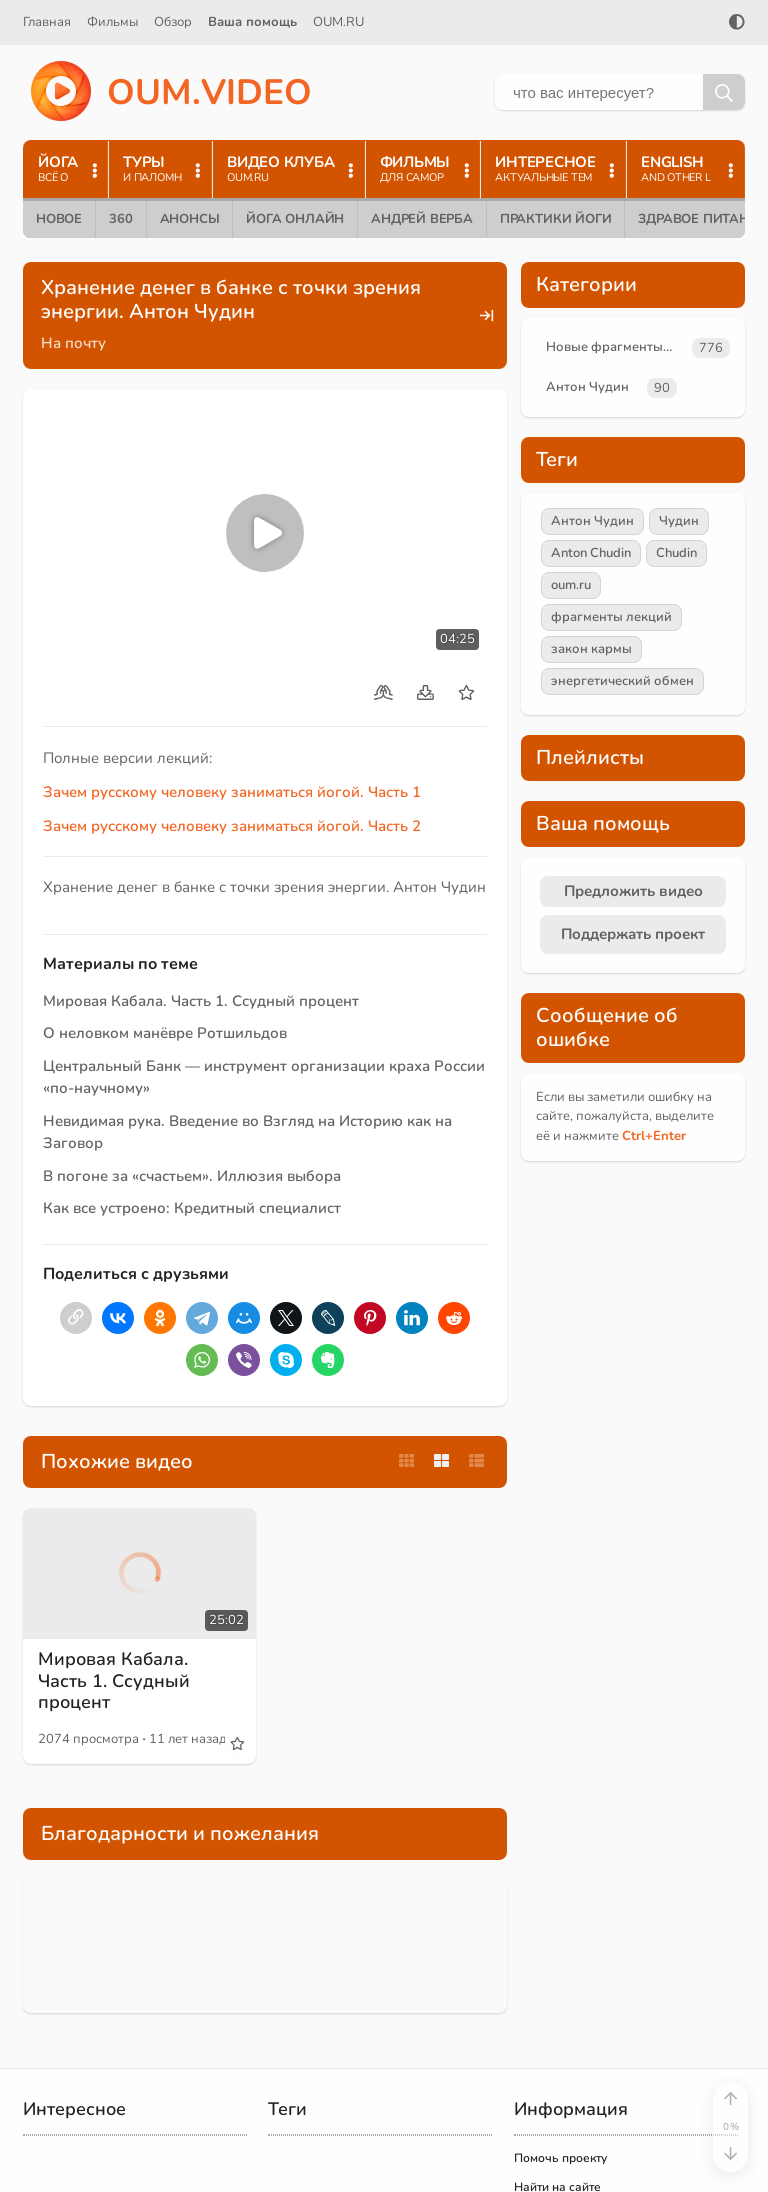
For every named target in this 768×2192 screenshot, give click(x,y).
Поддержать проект (633, 934)
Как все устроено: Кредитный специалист (192, 1208)
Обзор (173, 22)
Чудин (679, 521)
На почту (73, 343)
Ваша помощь (252, 22)
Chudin (676, 553)
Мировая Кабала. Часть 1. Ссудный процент (201, 1001)
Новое (59, 219)
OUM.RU (338, 22)
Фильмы (112, 22)
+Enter (654, 1136)
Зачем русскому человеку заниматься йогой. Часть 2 (232, 826)
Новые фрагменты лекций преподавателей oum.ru (615, 347)
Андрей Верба (422, 219)
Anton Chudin (591, 553)
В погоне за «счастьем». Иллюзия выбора (192, 1176)
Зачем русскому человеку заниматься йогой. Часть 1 (232, 792)
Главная (47, 22)
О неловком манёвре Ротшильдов (165, 1033)
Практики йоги (555, 219)
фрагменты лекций (611, 617)
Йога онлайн (295, 219)
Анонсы (190, 219)
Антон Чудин (587, 387)
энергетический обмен (622, 681)
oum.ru (571, 585)
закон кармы (591, 649)
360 (120, 219)
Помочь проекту (560, 2158)
